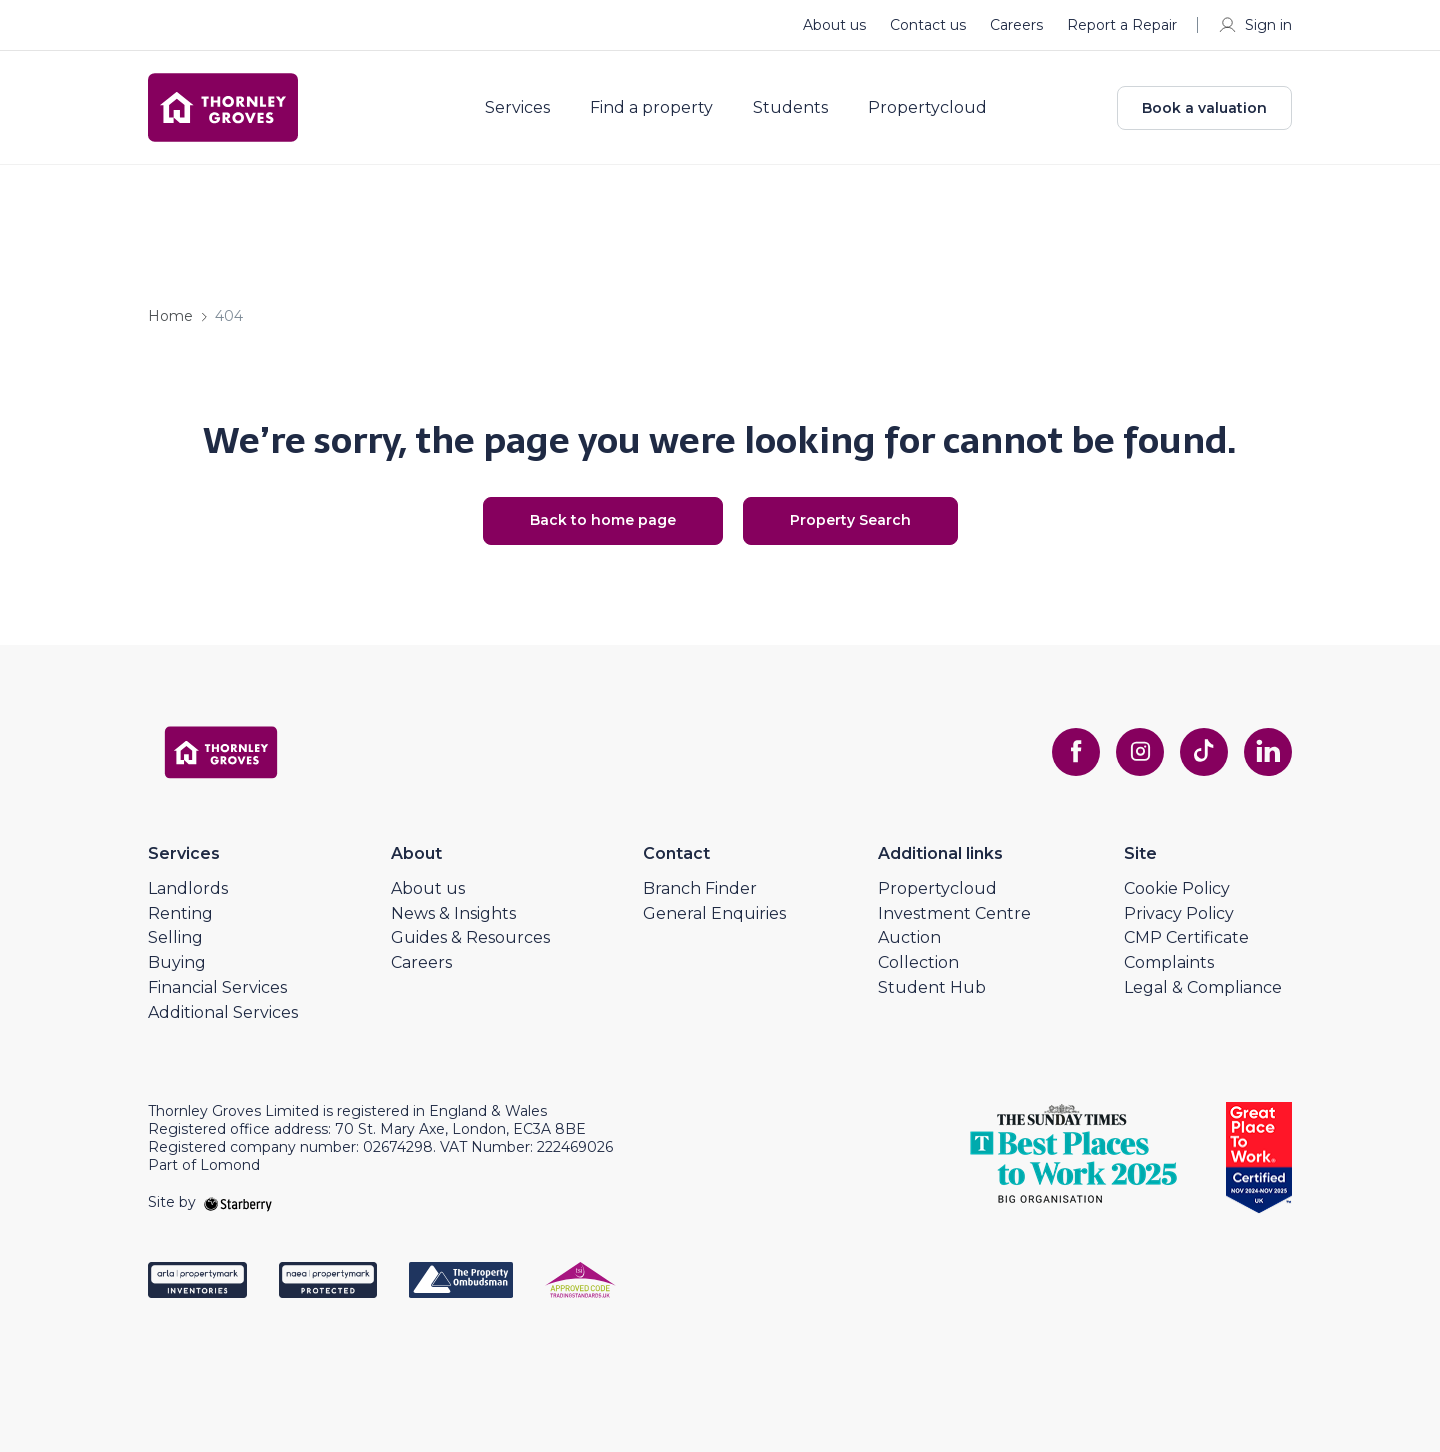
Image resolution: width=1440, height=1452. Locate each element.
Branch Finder (700, 888)
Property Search (850, 520)
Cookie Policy (1177, 888)
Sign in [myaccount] (1254, 25)
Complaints (1169, 962)
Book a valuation (1204, 108)
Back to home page (603, 520)
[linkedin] (1268, 752)
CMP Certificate (1186, 937)
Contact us (928, 25)
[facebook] (1076, 752)
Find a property (651, 108)
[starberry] (238, 1202)
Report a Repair (1122, 25)
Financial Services (217, 987)
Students (790, 108)
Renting (180, 913)
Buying (177, 962)
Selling (175, 937)
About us (834, 25)
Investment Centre (954, 913)
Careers (1016, 25)
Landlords (188, 888)
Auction (909, 937)
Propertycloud (927, 108)
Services (517, 108)
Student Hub (932, 987)
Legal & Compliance (1203, 987)
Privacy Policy (1179, 913)
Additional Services (223, 1012)
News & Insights (453, 913)
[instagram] (1140, 752)
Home (170, 316)
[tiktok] (1204, 752)
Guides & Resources (470, 937)
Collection (918, 962)
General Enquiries (714, 913)
